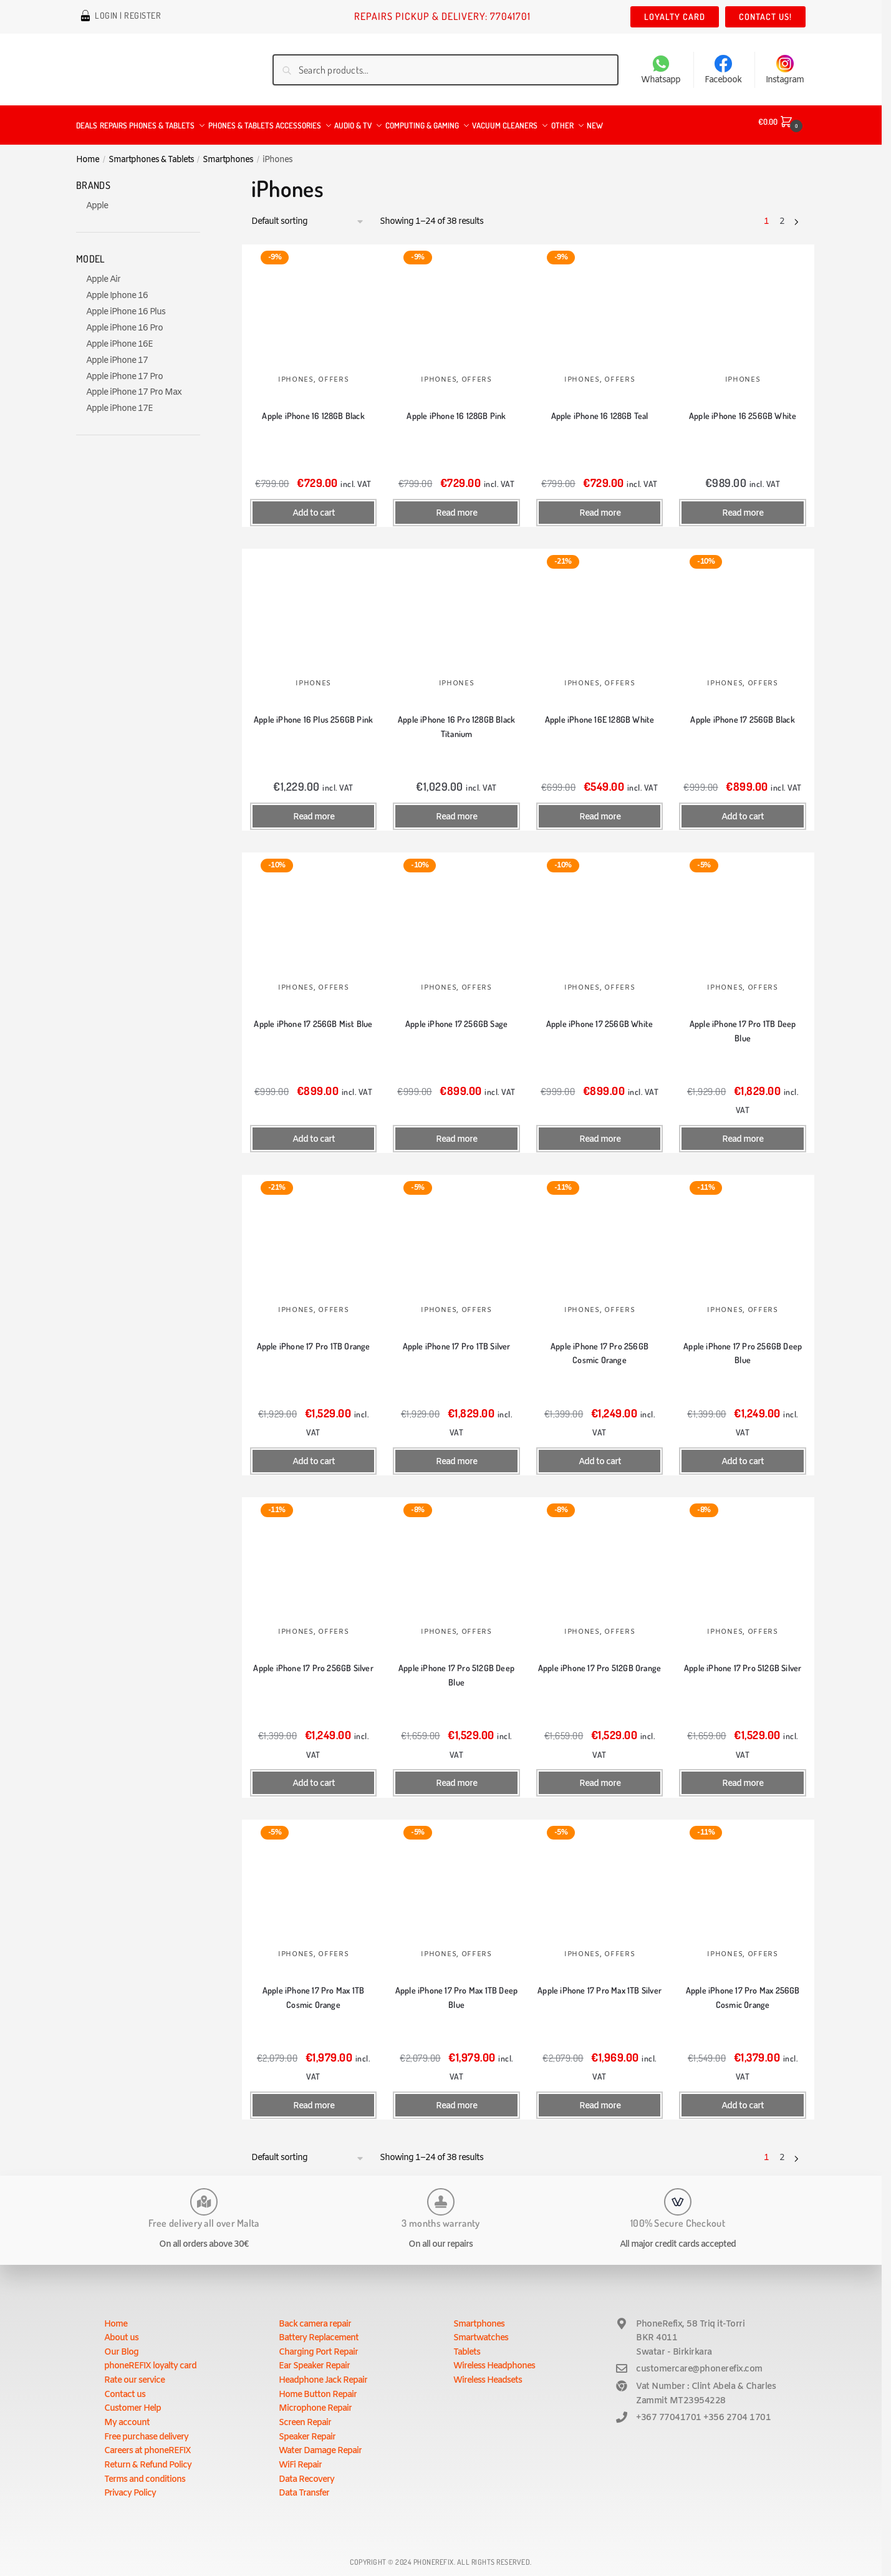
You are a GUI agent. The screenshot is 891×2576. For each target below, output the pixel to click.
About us (121, 2331)
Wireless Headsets (487, 2373)
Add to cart (313, 506)
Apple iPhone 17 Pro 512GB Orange (599, 1660)
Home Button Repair (318, 2387)
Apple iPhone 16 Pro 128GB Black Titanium (456, 719)
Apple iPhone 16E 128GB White (600, 712)
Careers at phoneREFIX (147, 2443)
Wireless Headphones (494, 2359)
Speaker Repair (307, 2430)
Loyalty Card (674, 16)
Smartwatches (480, 2331)
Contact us (124, 2387)
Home (87, 152)
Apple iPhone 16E (119, 337)
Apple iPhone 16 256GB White (742, 408)
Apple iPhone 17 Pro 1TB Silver (457, 1338)
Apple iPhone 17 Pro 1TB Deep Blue (743, 1023)
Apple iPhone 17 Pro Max (133, 385)
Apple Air (103, 272)
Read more (456, 506)
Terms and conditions (144, 2472)
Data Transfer (304, 2486)
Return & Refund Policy (147, 2458)
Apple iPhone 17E (119, 401)
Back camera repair (315, 2317)
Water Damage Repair (320, 2443)
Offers (333, 372)
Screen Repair (305, 2415)
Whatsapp (660, 70)
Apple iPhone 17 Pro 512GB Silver (742, 1660)
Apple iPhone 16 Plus (125, 305)
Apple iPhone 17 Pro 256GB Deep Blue (742, 1345)
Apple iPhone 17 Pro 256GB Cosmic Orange (599, 1345)
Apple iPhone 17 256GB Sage (456, 1016)
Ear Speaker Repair (314, 2359)
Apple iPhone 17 (117, 353)
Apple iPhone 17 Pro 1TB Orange (313, 1338)
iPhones (296, 372)
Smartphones (228, 152)
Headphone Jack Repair (323, 2373)
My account (127, 2415)
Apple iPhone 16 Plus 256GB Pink (313, 712)
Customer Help (132, 2401)
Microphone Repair (315, 2401)
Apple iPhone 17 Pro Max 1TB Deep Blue (456, 1989)
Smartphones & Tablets (151, 152)
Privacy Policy (130, 2486)
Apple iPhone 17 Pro (124, 369)
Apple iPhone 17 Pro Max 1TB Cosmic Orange (313, 1989)
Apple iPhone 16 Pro (124, 321)
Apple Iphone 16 (117, 288)
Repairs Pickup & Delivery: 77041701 (442, 16)
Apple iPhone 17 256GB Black (742, 712)
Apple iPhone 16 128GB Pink (456, 408)
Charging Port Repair (318, 2345)
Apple (97, 199)
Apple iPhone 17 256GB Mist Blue (313, 1016)
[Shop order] (308, 215)
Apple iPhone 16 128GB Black (313, 408)
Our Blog (121, 2345)
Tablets (466, 2345)
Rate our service (134, 2373)
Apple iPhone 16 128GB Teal (599, 408)
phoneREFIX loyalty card (150, 2359)
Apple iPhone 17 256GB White (599, 1016)
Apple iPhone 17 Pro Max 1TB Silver (599, 1982)
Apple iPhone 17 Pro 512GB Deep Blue (456, 1667)
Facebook (723, 70)
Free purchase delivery (146, 2430)
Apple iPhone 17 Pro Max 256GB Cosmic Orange (743, 1989)
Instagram (785, 70)
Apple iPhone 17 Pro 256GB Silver (313, 1660)
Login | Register (128, 16)
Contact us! (765, 16)
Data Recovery (306, 2472)
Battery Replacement (319, 2331)
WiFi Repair (300, 2458)
